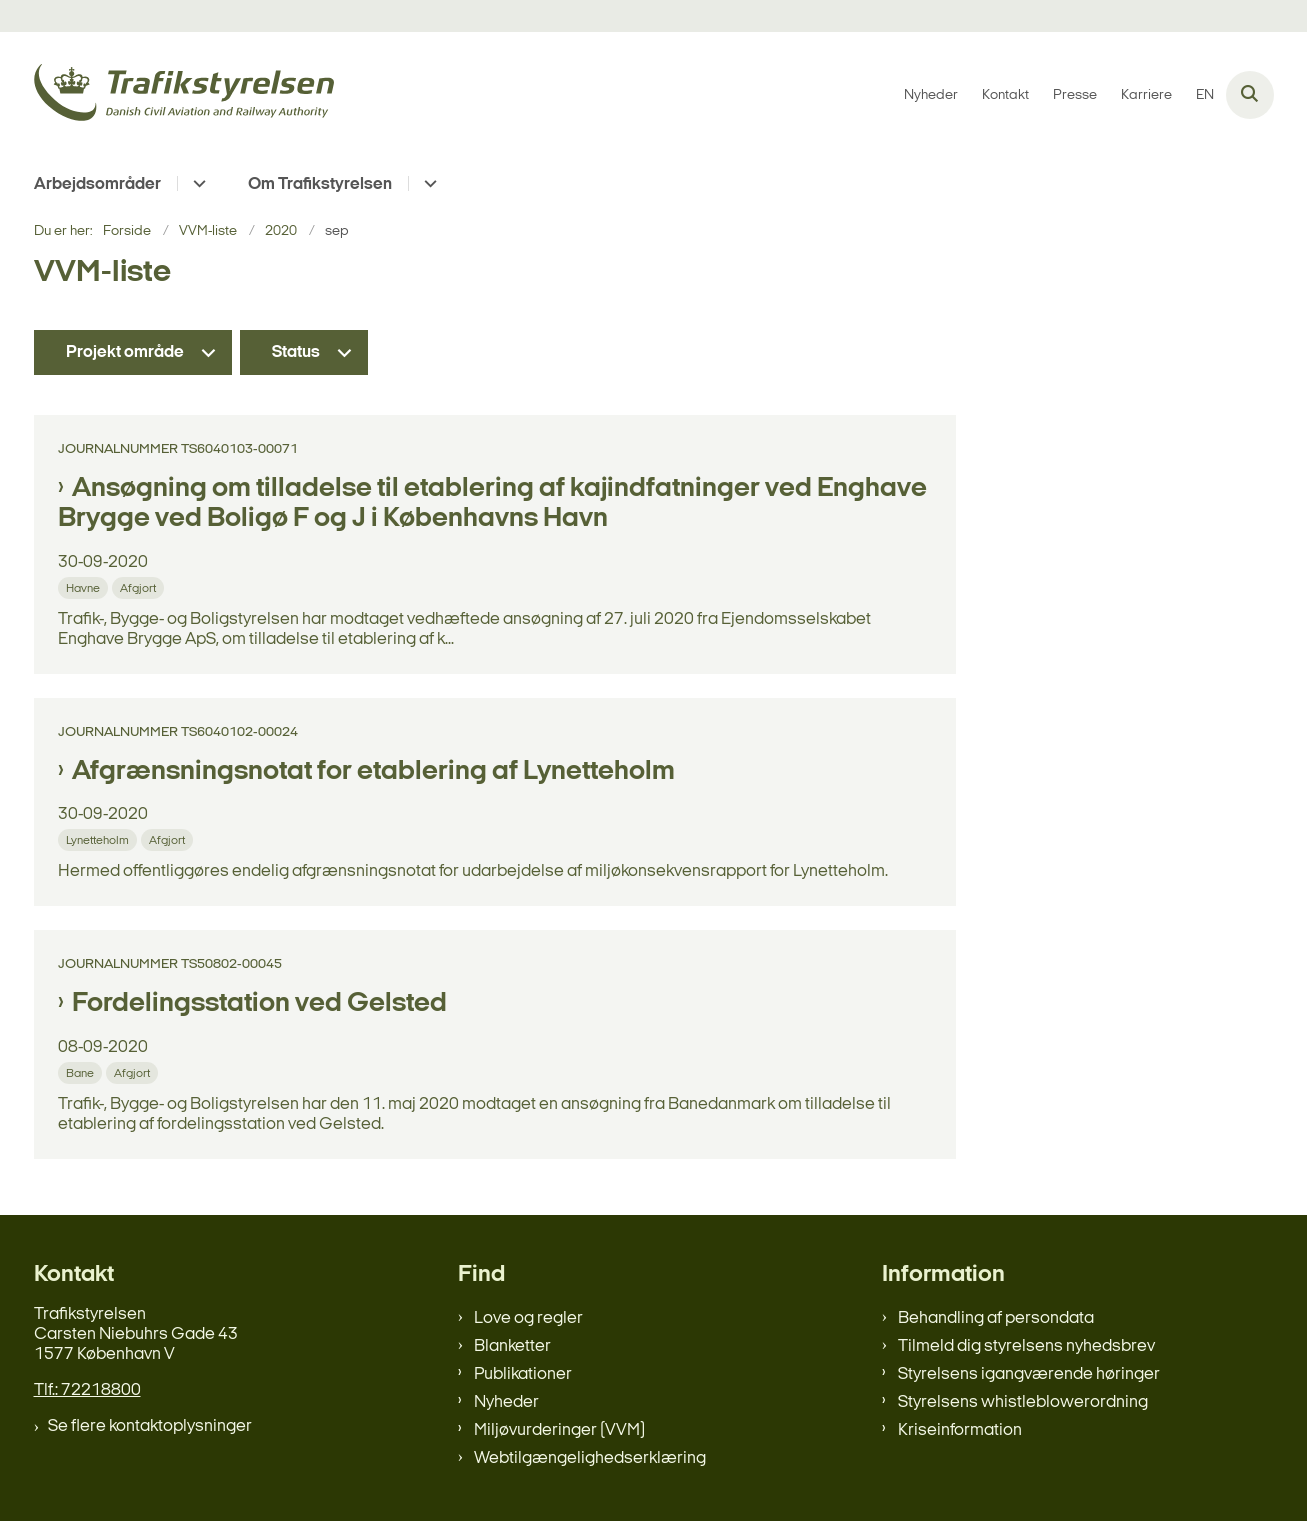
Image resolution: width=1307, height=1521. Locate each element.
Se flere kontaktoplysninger (150, 1426)
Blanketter (512, 1346)
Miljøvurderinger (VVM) (559, 1430)
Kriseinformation (960, 1430)
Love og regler (528, 1318)
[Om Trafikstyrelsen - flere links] (427, 183)
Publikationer (523, 1374)
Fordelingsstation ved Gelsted (259, 1004)
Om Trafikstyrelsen (320, 184)
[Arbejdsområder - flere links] (196, 183)
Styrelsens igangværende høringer (1029, 1374)
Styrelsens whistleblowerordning (1023, 1402)
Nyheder (506, 1402)
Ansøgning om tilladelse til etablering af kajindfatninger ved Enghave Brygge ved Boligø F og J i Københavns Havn (492, 504)
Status (296, 352)
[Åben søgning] (1250, 95)
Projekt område (125, 352)
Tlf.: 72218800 (87, 1390)
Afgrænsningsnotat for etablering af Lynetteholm (373, 772)
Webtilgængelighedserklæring (590, 1458)
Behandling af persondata (996, 1318)
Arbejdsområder (97, 184)
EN (1205, 96)
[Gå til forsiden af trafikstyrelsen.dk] (184, 95)
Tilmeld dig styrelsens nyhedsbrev (1026, 1346)
